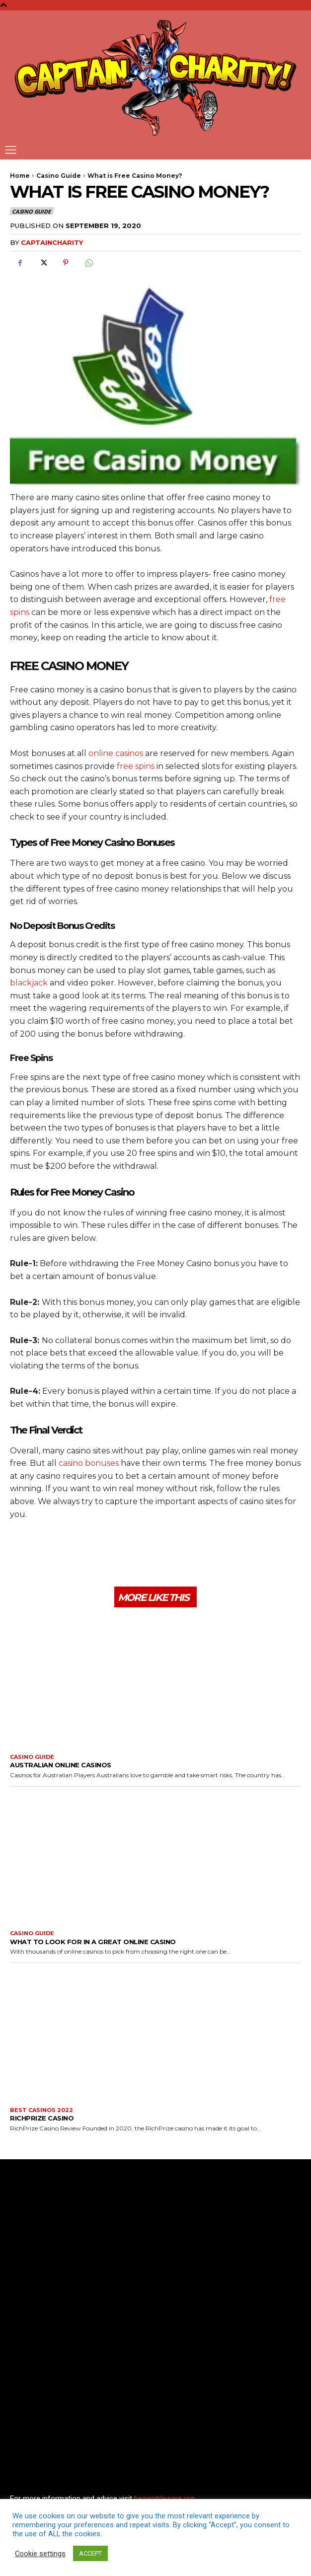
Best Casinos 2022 (41, 2110)
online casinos (115, 753)
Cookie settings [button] (40, 2553)
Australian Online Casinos (60, 1765)
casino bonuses (89, 1463)
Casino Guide (58, 175)
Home (20, 175)
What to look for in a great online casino (93, 1942)
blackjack (29, 982)
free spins (136, 766)
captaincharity (52, 242)
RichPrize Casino (42, 2118)
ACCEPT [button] (90, 2553)
